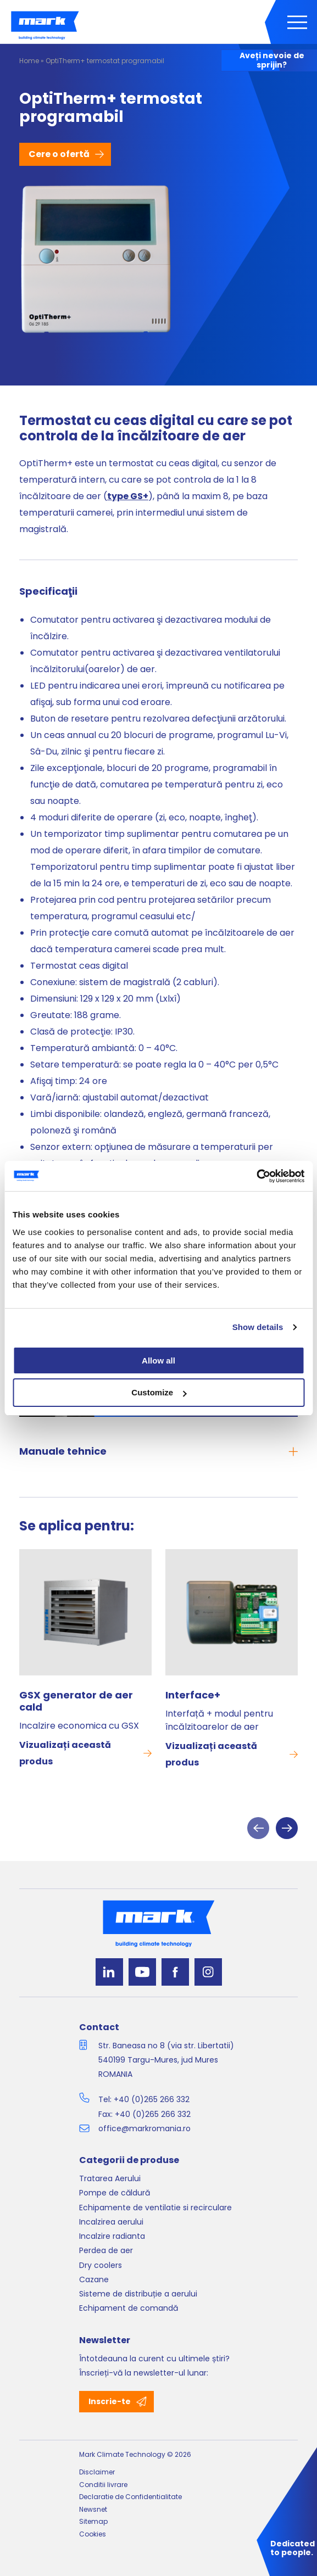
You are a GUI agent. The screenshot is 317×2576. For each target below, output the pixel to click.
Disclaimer (97, 2472)
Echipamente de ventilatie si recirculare (155, 2207)
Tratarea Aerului (110, 2178)
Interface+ (192, 1695)
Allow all (158, 1360)
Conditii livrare (103, 2484)
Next (287, 1828)
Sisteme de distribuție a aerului (138, 2293)
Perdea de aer (106, 2250)
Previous (258, 1828)
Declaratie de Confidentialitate (130, 2496)
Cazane (94, 2279)
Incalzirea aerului (111, 2221)
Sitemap (93, 2521)
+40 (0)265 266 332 (152, 2099)
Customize (158, 1392)
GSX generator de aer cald (76, 1701)
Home (29, 60)
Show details (257, 1327)
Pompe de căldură (114, 2192)
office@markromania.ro (144, 2128)
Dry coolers (100, 2265)
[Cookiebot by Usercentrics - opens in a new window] (256, 1176)
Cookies (92, 2534)
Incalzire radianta (112, 2236)
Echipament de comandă (128, 2308)
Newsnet (93, 2509)
